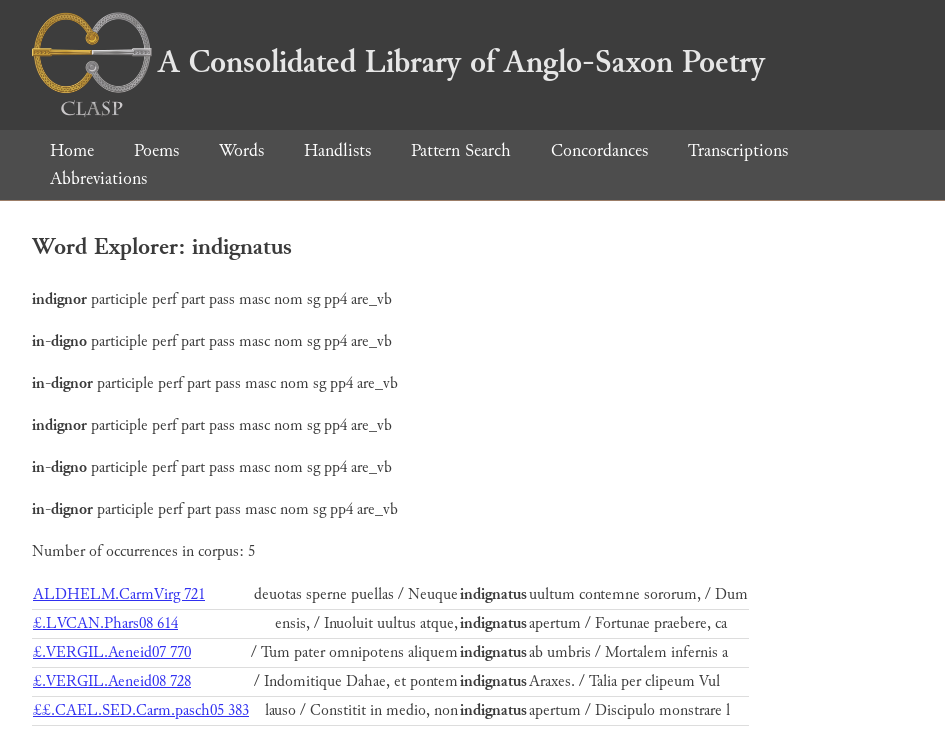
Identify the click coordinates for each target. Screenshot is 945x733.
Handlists (337, 150)
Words (241, 150)
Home (72, 150)
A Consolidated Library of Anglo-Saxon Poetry (398, 62)
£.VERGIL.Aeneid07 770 (112, 652)
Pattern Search (461, 150)
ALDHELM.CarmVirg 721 (119, 594)
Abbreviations (98, 178)
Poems (156, 150)
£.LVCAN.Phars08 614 (105, 623)
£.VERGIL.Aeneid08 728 (112, 681)
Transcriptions (738, 150)
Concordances (599, 150)
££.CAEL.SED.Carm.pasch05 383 (141, 710)
